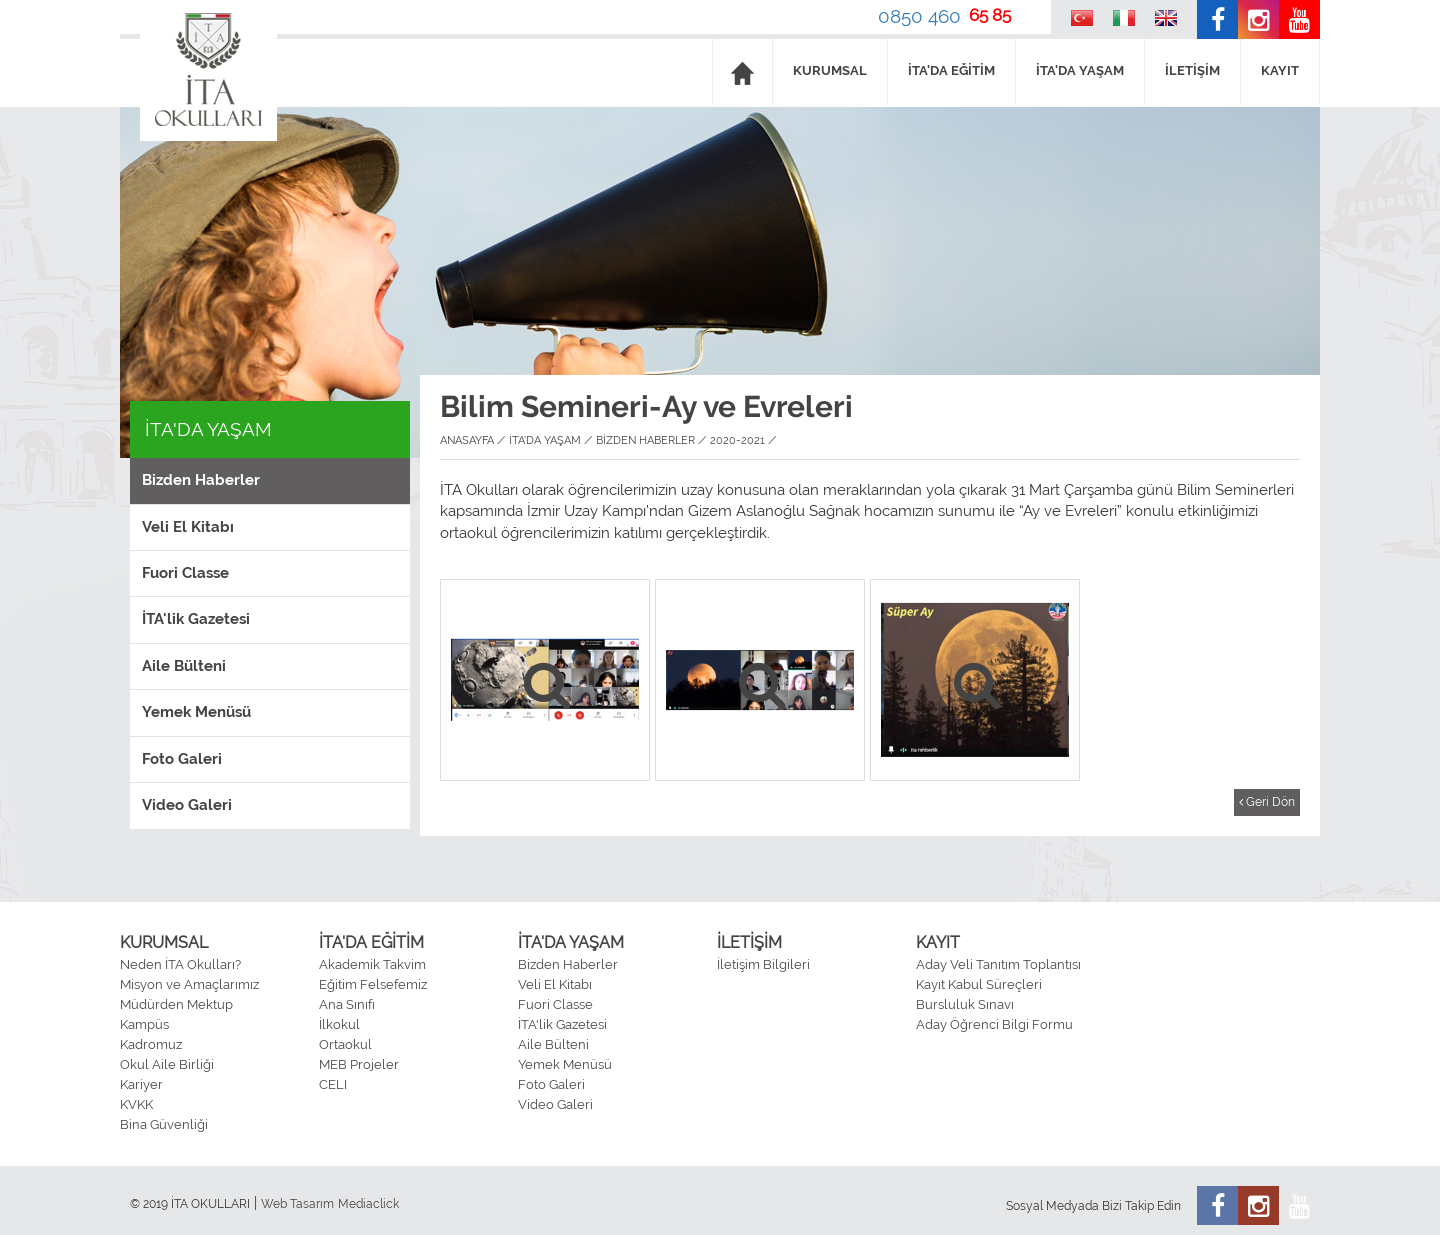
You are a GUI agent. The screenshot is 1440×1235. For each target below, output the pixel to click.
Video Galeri (187, 805)
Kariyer (141, 1084)
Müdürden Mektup (176, 1004)
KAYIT (1280, 70)
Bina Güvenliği (164, 1124)
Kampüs (144, 1024)
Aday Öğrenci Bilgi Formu (994, 1024)
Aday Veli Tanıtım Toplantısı (998, 964)
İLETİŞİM (1192, 70)
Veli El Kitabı (188, 527)
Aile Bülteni (184, 666)
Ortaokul (345, 1044)
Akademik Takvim (372, 964)
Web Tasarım (297, 1204)
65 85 (990, 15)
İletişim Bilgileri (763, 964)
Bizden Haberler (201, 480)
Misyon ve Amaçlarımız (189, 984)
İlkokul (339, 1024)
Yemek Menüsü (196, 712)
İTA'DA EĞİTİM (951, 70)
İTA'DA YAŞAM (1080, 70)
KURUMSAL (830, 70)
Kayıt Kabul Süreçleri (979, 984)
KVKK (136, 1104)
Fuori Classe (185, 573)
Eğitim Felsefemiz (373, 984)
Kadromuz (151, 1044)
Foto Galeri (182, 759)
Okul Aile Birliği (167, 1064)
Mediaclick (368, 1204)
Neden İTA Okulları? (180, 964)
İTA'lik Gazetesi (196, 619)
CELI (333, 1084)
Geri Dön (1267, 802)
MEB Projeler (359, 1064)
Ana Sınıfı (347, 1004)
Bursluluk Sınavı (965, 1004)
